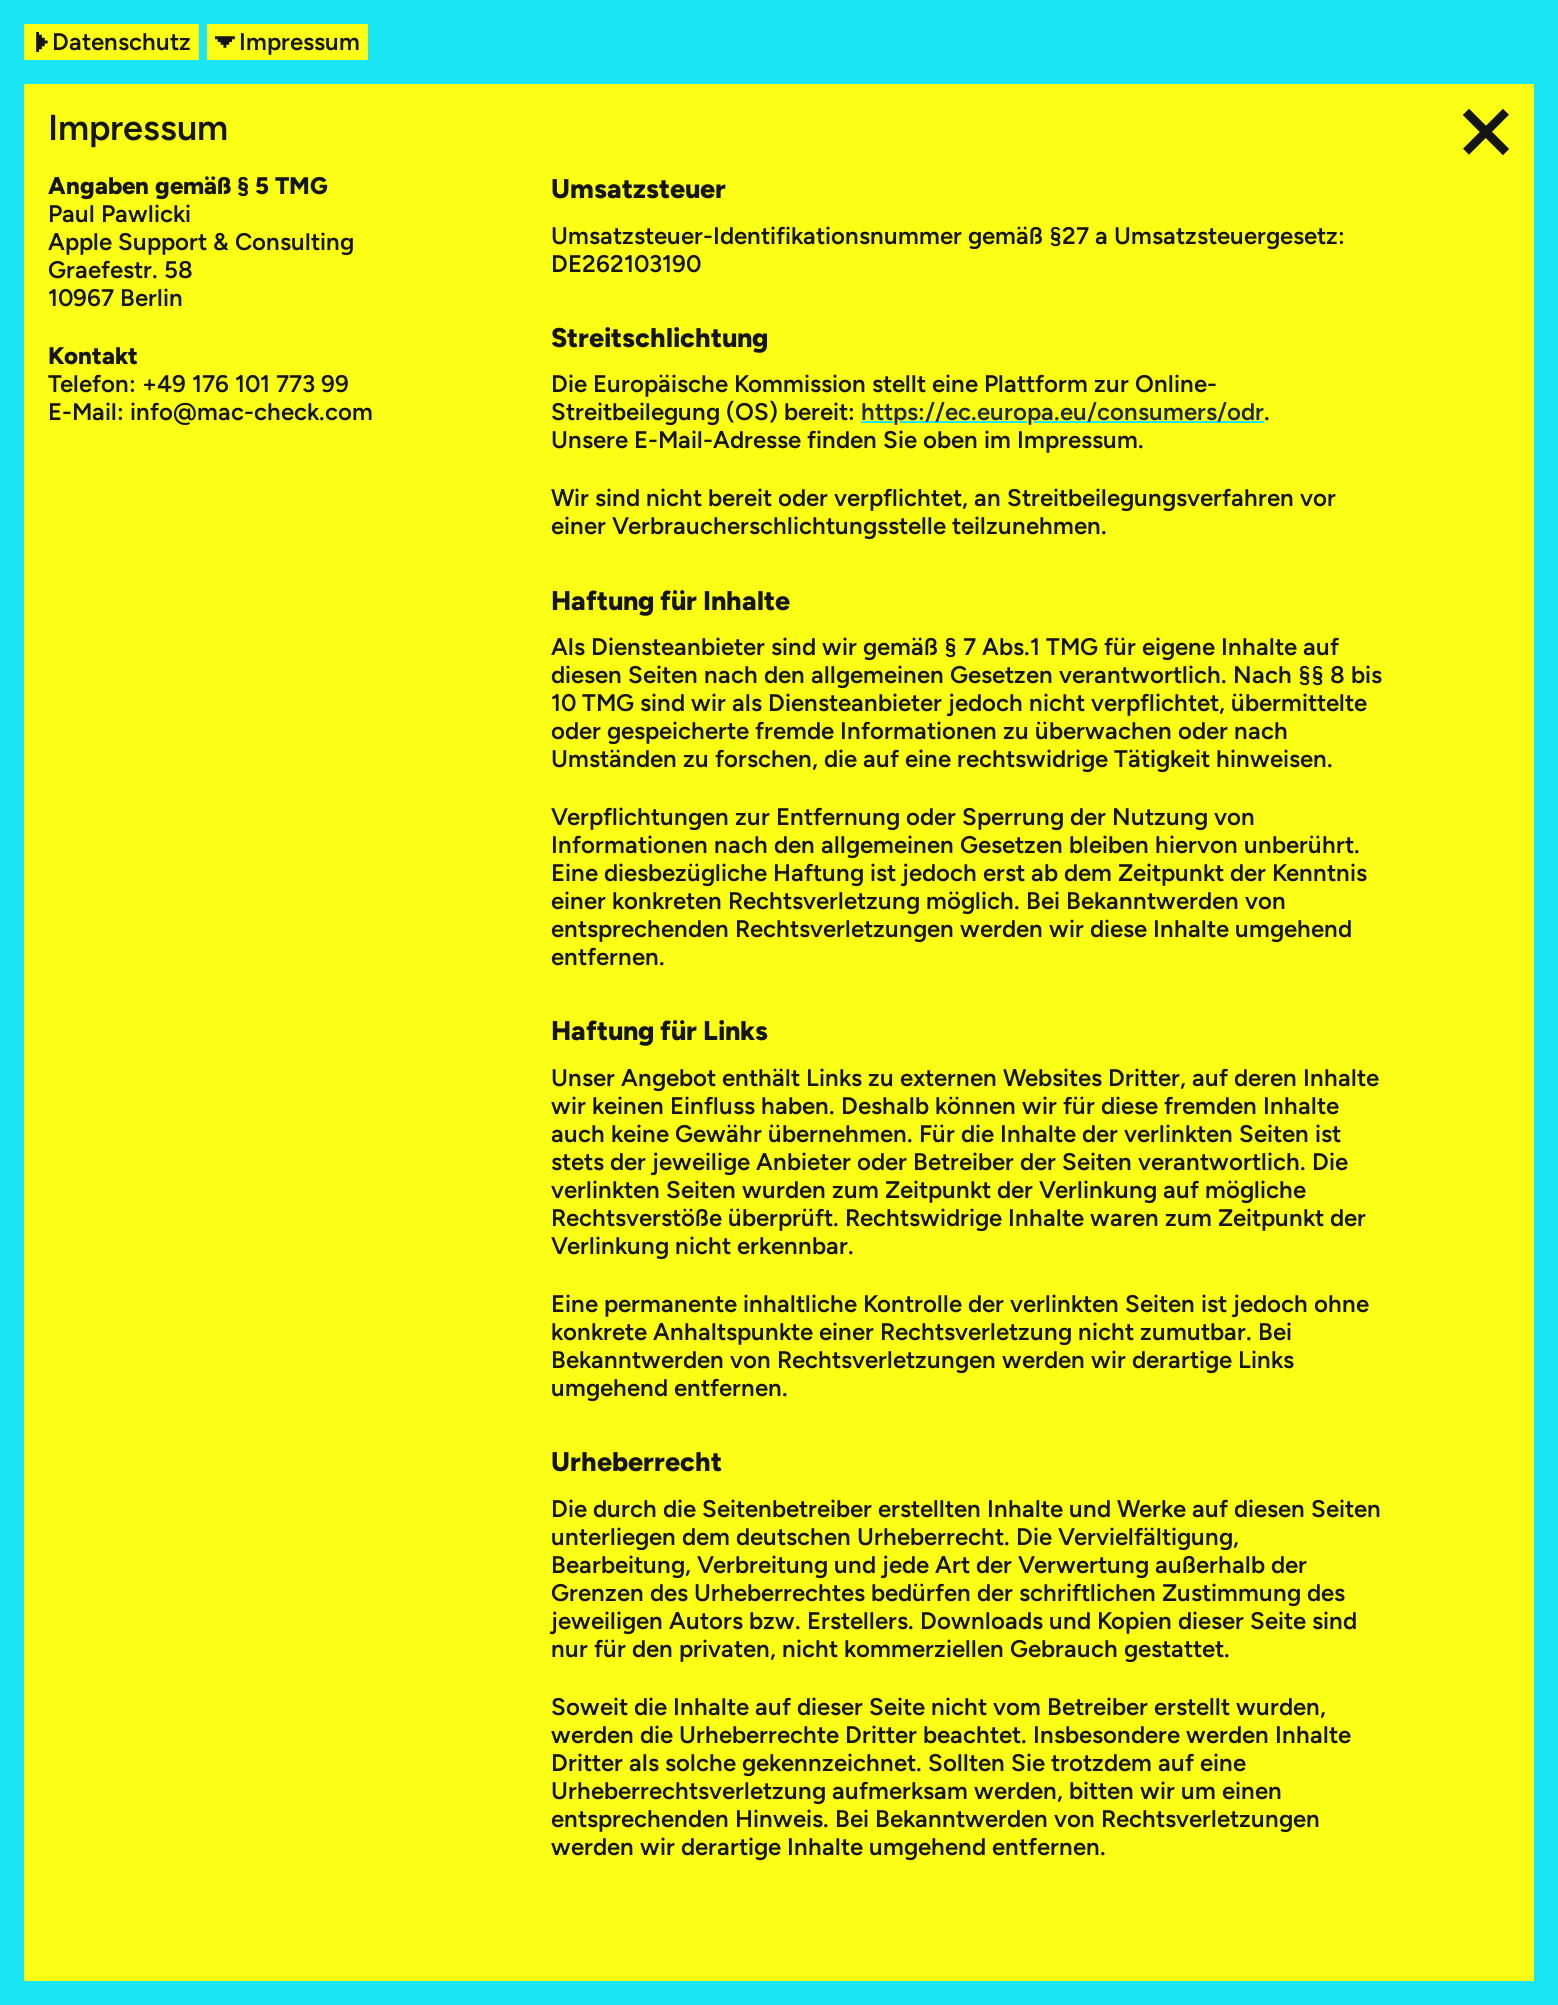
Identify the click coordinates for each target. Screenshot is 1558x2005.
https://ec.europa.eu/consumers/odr (1062, 411)
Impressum (287, 42)
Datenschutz (111, 42)
